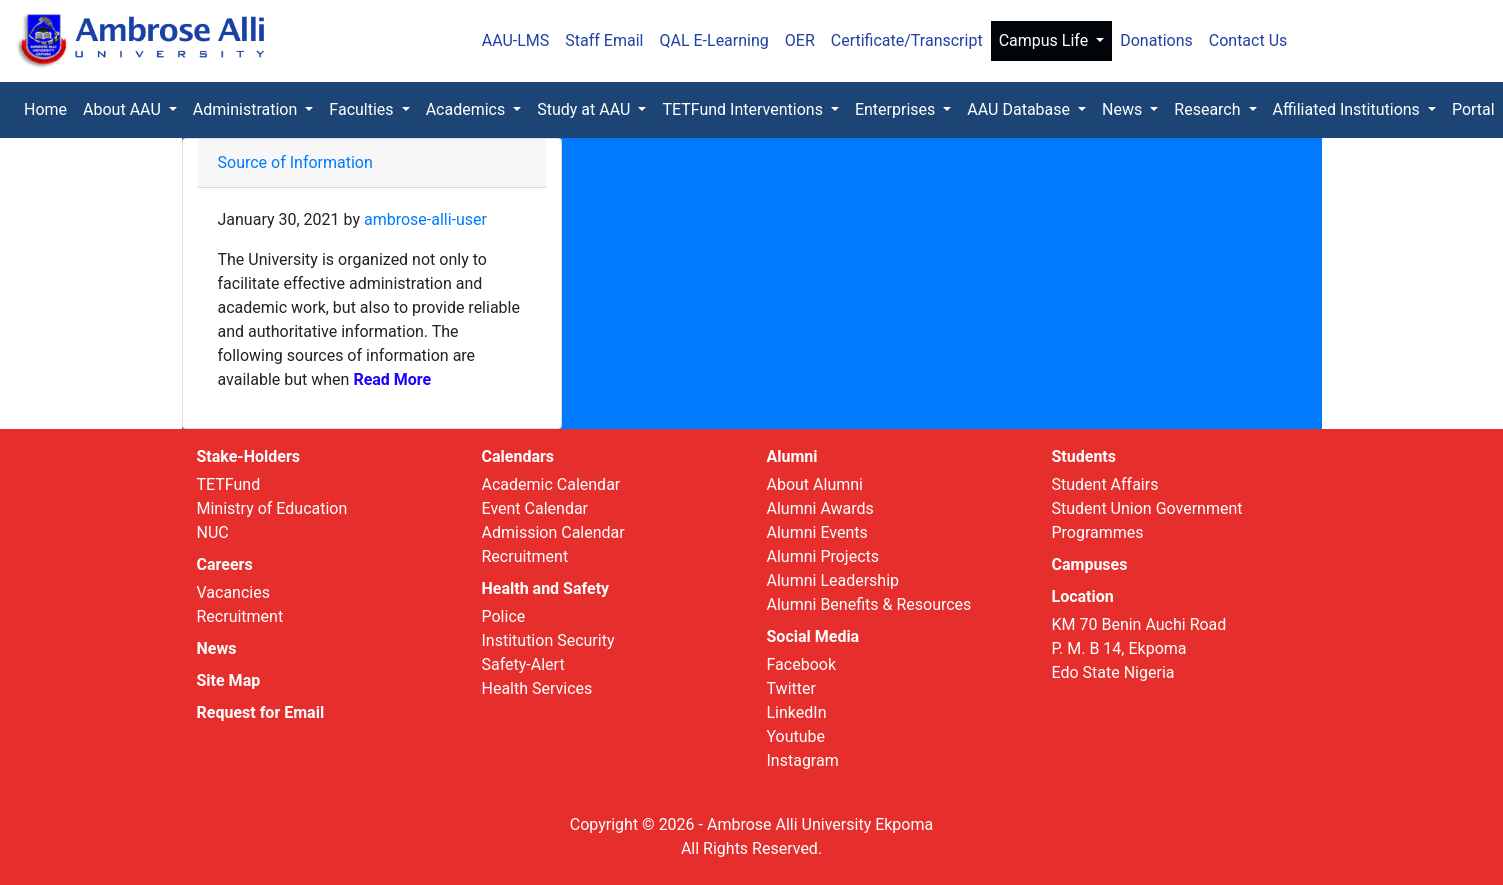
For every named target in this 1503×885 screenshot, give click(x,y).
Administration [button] (247, 109)
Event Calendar (535, 508)
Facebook (801, 664)
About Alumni (815, 484)
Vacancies (233, 592)
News (217, 648)
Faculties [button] (363, 109)
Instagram (803, 760)
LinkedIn (797, 712)
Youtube (796, 736)
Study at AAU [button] (585, 109)
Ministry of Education (272, 508)
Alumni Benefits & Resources (869, 604)
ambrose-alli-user (425, 219)
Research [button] (1209, 109)
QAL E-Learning (713, 40)
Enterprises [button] (897, 109)
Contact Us (1248, 40)
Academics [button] (468, 109)
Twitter (791, 688)
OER (800, 40)
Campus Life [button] (1046, 40)
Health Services (537, 688)
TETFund (229, 484)
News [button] (1124, 109)
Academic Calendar (551, 484)
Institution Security (548, 640)
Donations (1156, 40)
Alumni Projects (823, 556)
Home (49, 108)
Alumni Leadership (833, 580)
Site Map (229, 680)
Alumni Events (817, 532)
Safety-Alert (523, 664)
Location (1083, 596)
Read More (390, 379)
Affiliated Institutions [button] (1348, 109)
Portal (1473, 109)
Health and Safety (546, 588)
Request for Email (261, 712)
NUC (213, 532)
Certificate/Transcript (907, 40)
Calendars (518, 456)
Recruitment (240, 616)
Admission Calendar (553, 532)
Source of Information (295, 162)
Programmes (1098, 532)
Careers (225, 564)
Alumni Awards (820, 508)
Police (504, 616)
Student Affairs (1105, 484)
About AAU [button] (124, 109)
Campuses (1090, 564)
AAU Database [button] (1020, 109)
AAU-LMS (516, 40)
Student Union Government (1147, 508)
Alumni (792, 456)
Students (1084, 456)
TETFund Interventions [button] (744, 109)
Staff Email (604, 40)
